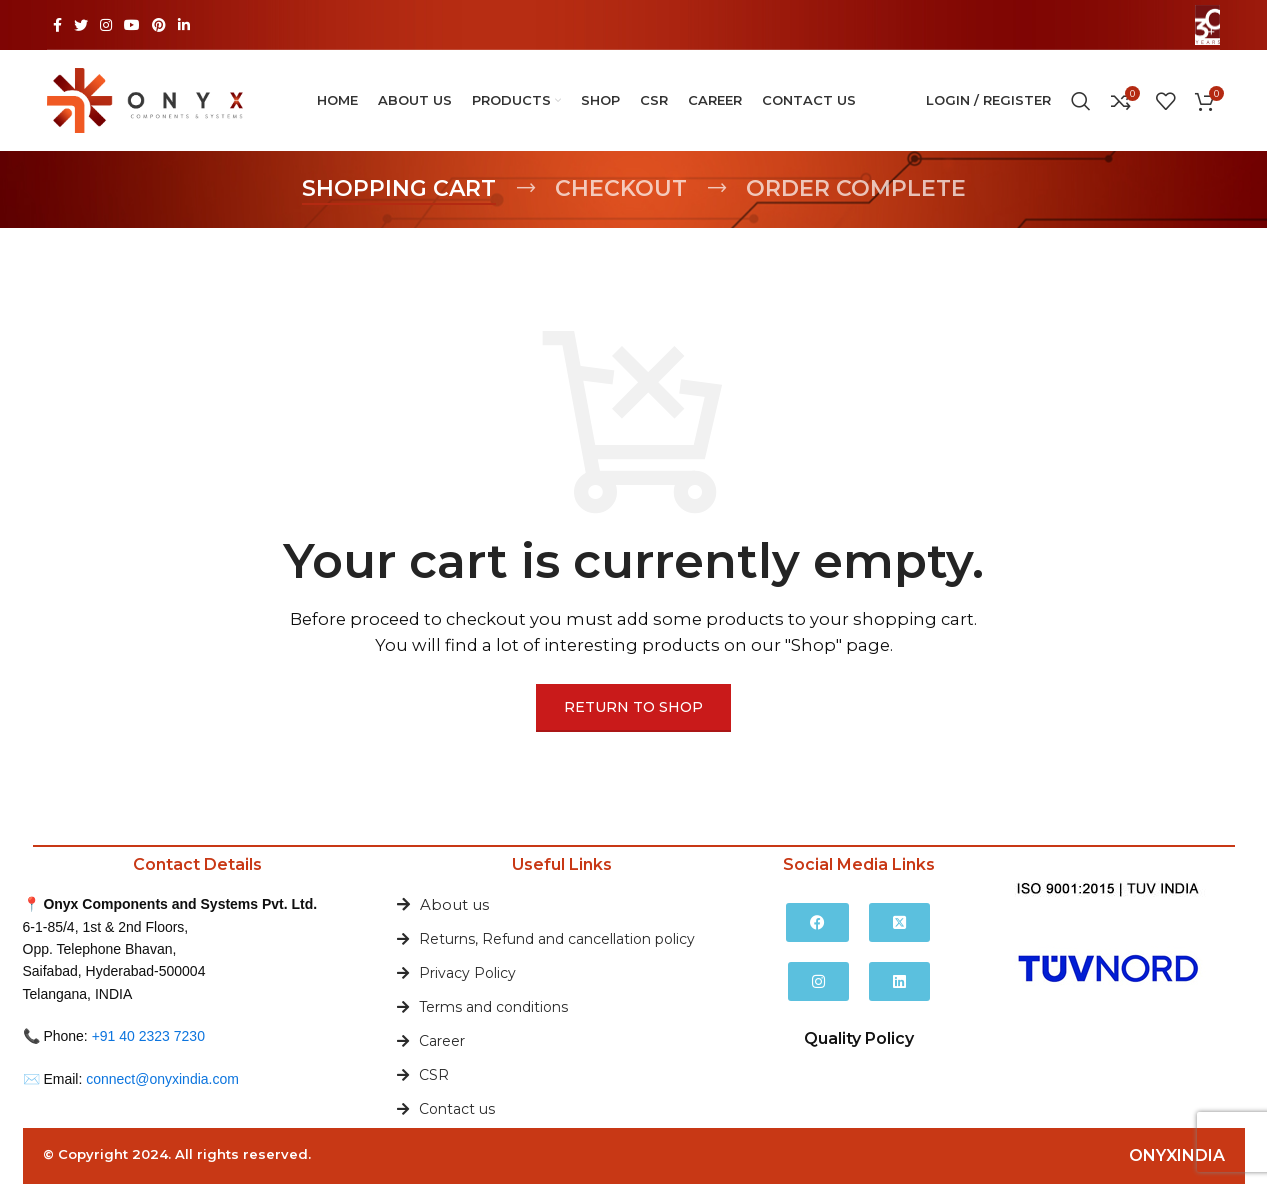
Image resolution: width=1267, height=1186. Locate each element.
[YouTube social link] (132, 25)
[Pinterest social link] (159, 25)
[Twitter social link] (81, 25)
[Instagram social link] (106, 25)
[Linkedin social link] (184, 25)
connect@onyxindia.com (162, 1080)
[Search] (1081, 102)
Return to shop (633, 709)
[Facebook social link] (57, 25)
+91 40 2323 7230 (148, 1038)
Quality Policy (859, 1040)
